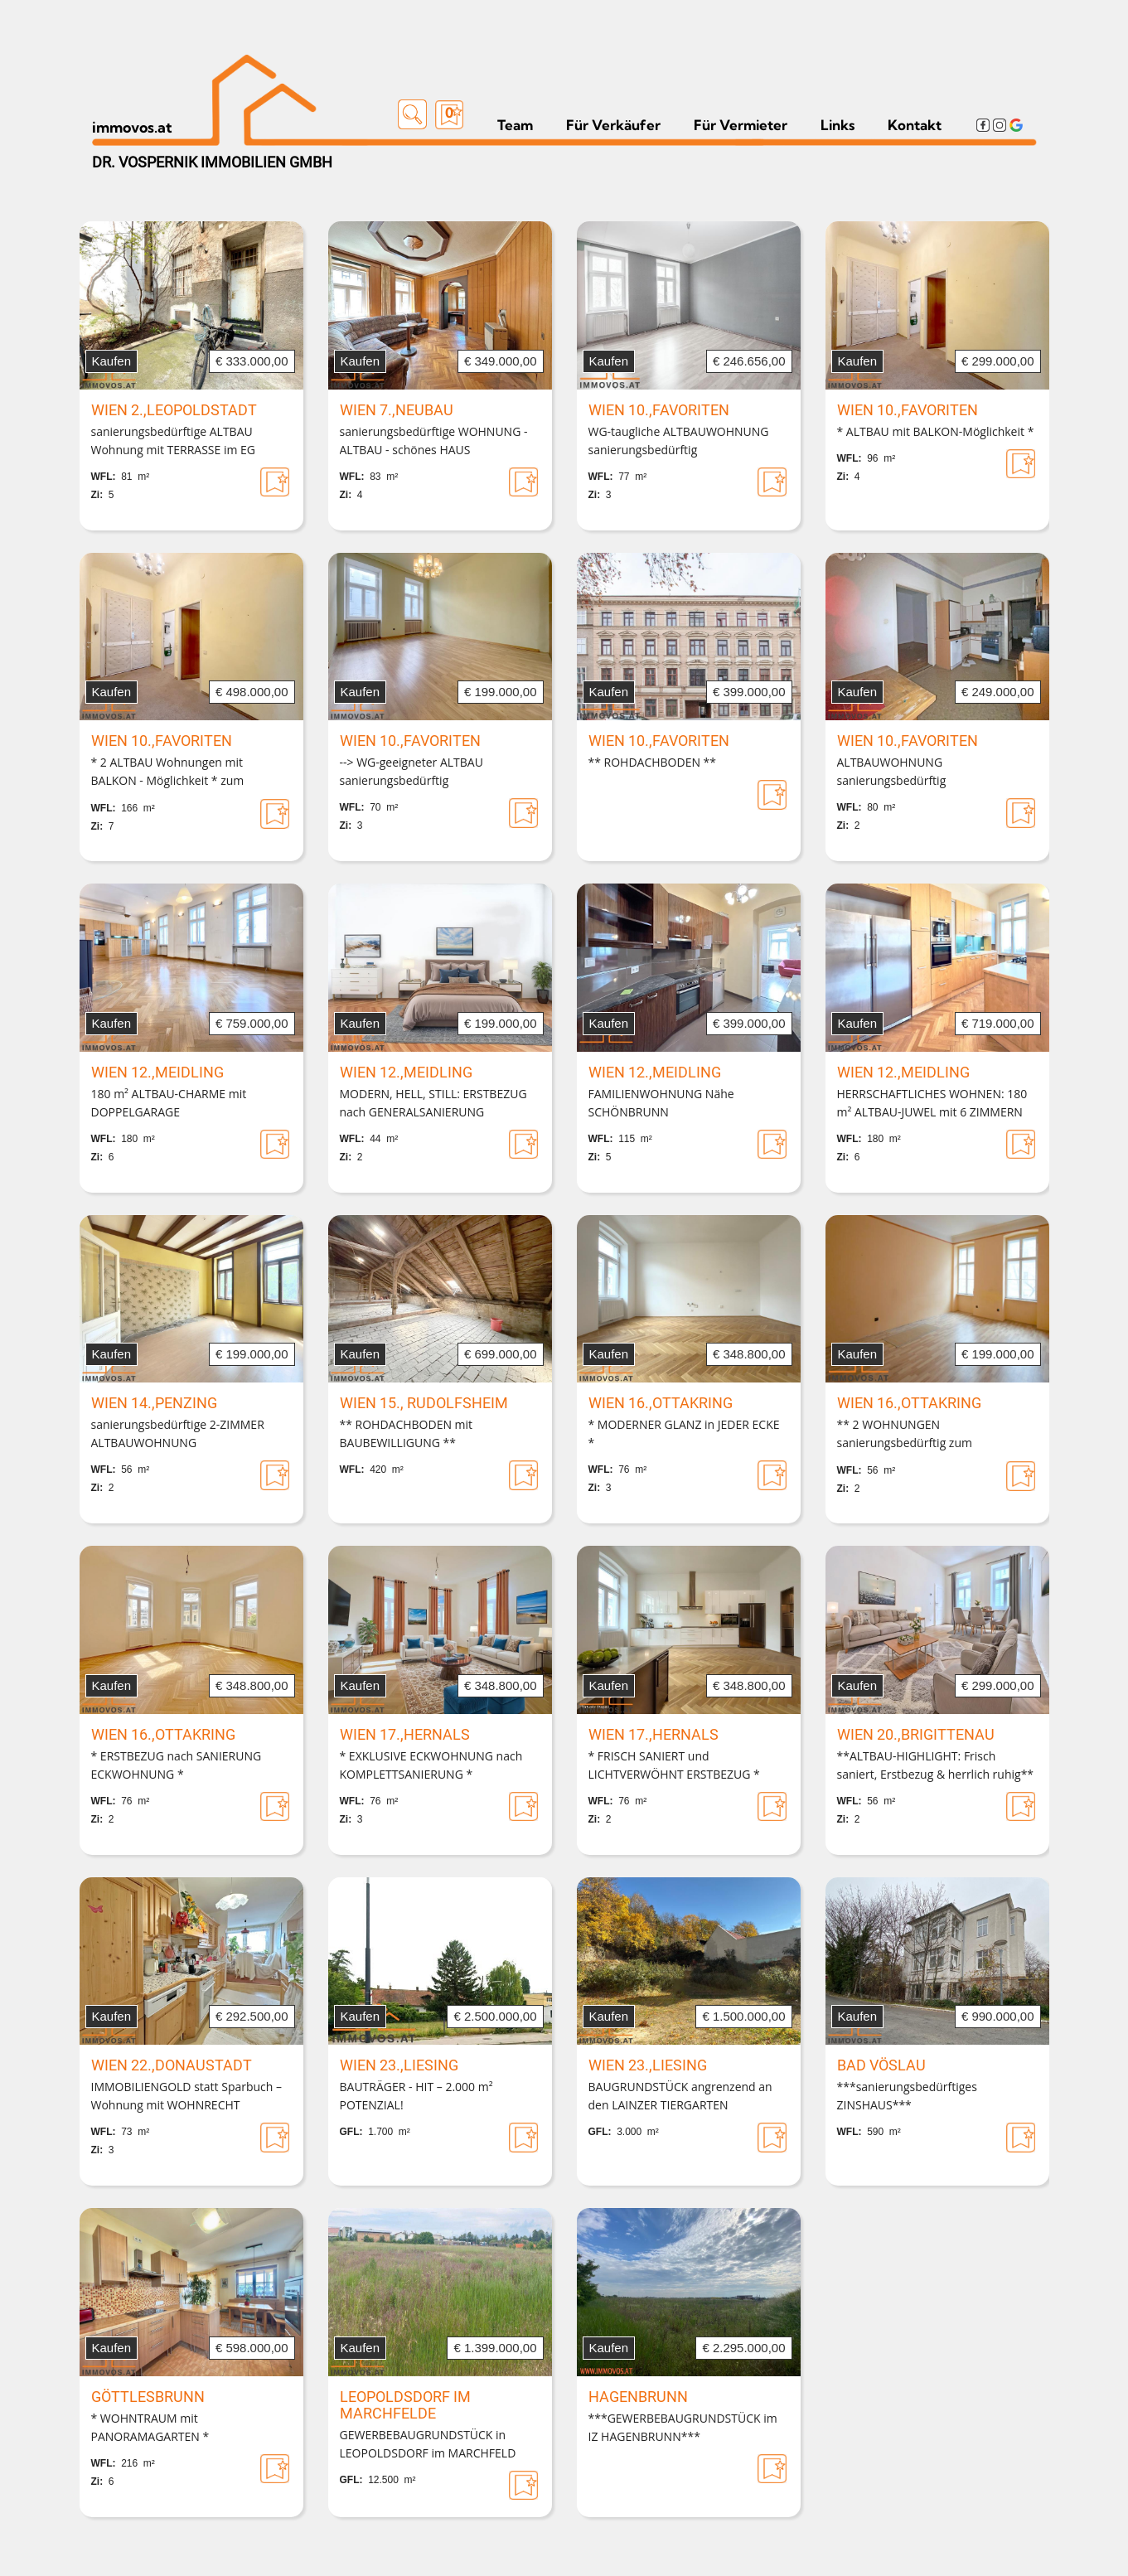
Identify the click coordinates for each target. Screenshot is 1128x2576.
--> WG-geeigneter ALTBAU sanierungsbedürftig (411, 771)
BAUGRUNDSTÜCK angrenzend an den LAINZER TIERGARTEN (680, 2096)
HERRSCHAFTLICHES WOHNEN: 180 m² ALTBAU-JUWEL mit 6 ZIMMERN (932, 1103)
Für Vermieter (740, 125)
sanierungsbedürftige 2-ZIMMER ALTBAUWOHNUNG (177, 1433)
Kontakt (915, 125)
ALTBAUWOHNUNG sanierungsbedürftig (891, 771)
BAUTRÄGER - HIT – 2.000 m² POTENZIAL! (416, 2096)
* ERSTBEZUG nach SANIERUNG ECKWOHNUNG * (176, 1765)
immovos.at (132, 127)
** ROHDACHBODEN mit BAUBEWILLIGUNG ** (406, 1433)
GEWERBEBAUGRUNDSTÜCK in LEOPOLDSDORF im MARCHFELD (428, 2444)
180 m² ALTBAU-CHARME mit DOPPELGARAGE (169, 1103)
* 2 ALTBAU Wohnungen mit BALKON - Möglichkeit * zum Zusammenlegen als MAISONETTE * (187, 772)
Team (515, 125)
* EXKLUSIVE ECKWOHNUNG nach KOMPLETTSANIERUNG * (431, 1765)
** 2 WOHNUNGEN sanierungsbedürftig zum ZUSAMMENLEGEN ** (904, 1434)
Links (837, 125)
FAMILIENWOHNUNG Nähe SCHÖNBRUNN (661, 1103)
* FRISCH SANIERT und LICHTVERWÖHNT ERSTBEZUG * (674, 1765)
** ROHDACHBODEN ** (652, 762)
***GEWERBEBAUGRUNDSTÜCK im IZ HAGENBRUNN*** (682, 2427)
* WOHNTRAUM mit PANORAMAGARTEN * (150, 2427)
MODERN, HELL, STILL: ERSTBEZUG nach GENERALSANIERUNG (433, 1103)
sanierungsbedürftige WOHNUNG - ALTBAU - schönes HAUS (434, 441)
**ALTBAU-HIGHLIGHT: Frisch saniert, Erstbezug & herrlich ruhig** (935, 1765)
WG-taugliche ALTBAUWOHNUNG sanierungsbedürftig (678, 441)
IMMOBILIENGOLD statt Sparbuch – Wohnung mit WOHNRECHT (187, 2096)
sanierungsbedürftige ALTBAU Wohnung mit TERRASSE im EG (173, 441)
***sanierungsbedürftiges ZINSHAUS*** (907, 2096)
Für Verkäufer (613, 125)
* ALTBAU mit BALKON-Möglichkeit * (935, 431)
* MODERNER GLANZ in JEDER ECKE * (684, 1433)
